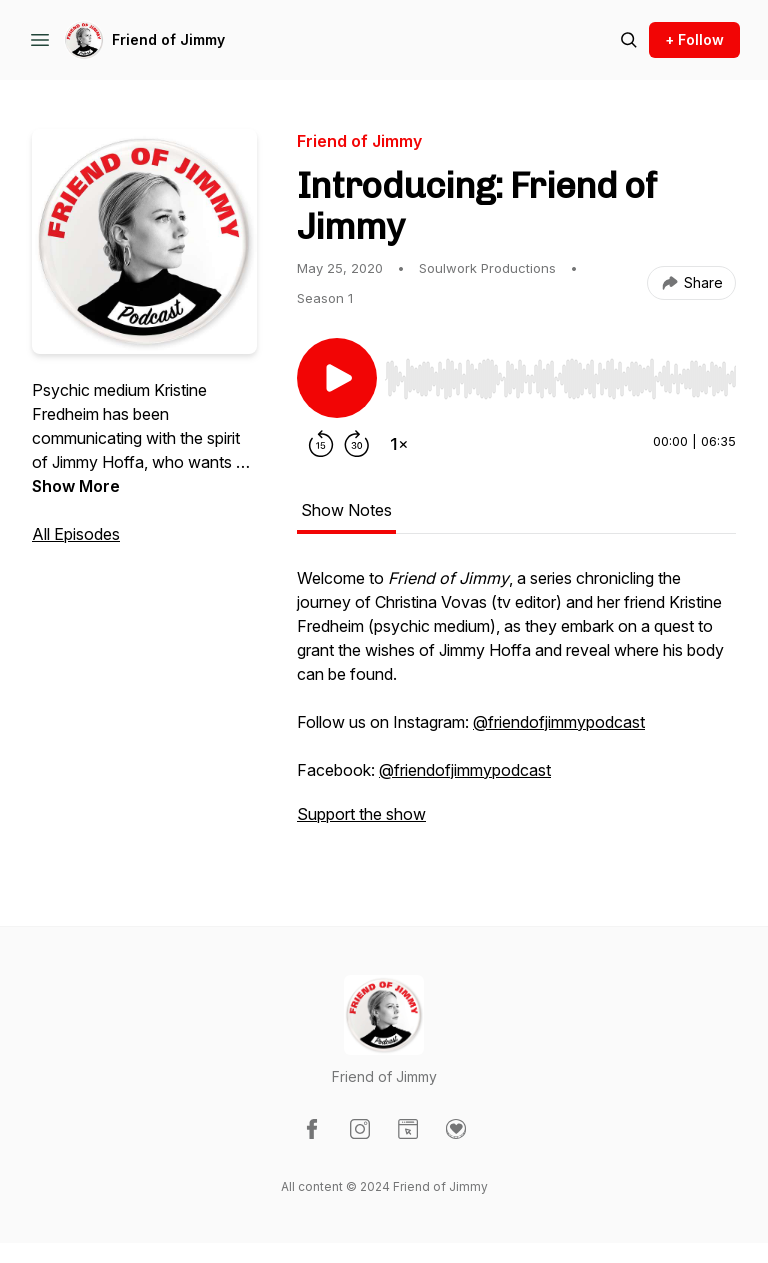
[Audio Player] (560, 373)
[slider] (560, 379)
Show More (76, 486)
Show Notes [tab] (346, 510)
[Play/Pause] (337, 378)
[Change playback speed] (399, 444)
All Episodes (76, 534)
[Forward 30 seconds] (357, 444)
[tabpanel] (516, 706)
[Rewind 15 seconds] (321, 444)
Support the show (361, 814)
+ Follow (694, 39)
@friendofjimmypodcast (559, 722)
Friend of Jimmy (168, 39)
